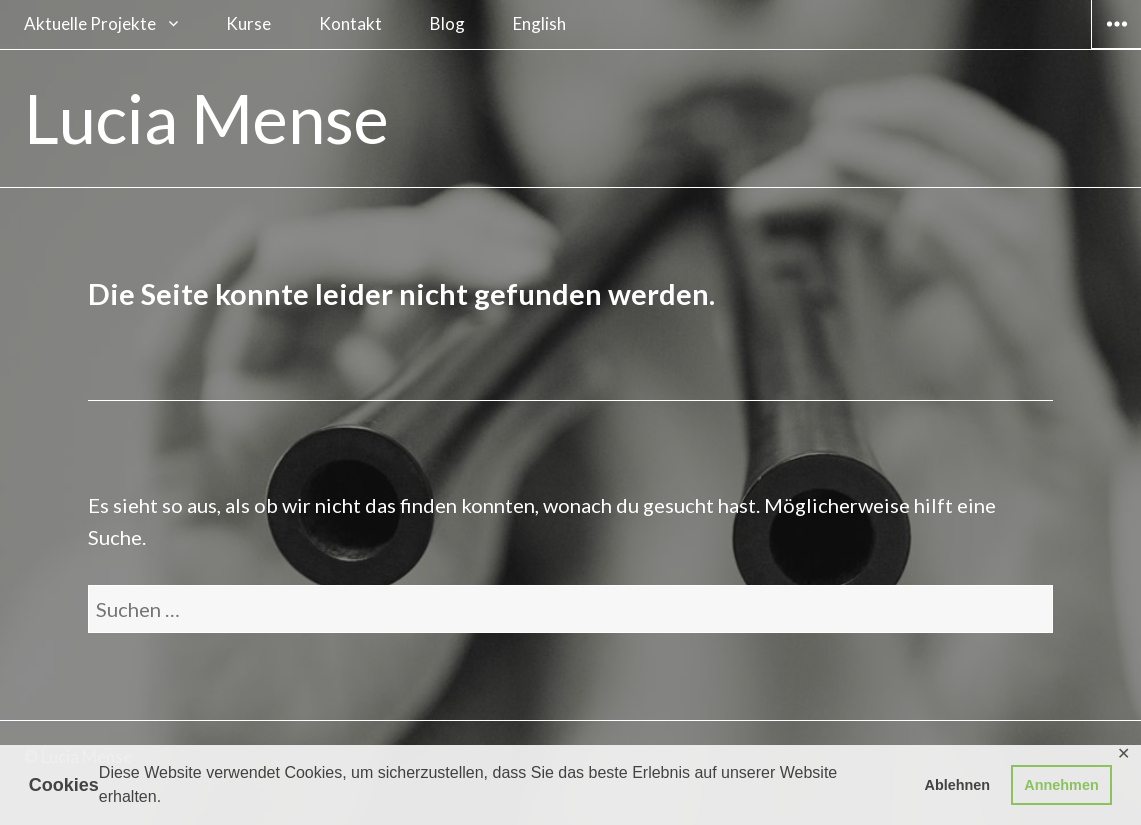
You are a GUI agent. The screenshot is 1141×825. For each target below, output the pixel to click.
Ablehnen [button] (958, 785)
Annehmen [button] (1061, 785)
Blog (447, 23)
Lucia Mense (206, 118)
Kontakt (350, 23)
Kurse (248, 23)
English (539, 23)
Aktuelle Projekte (90, 23)
